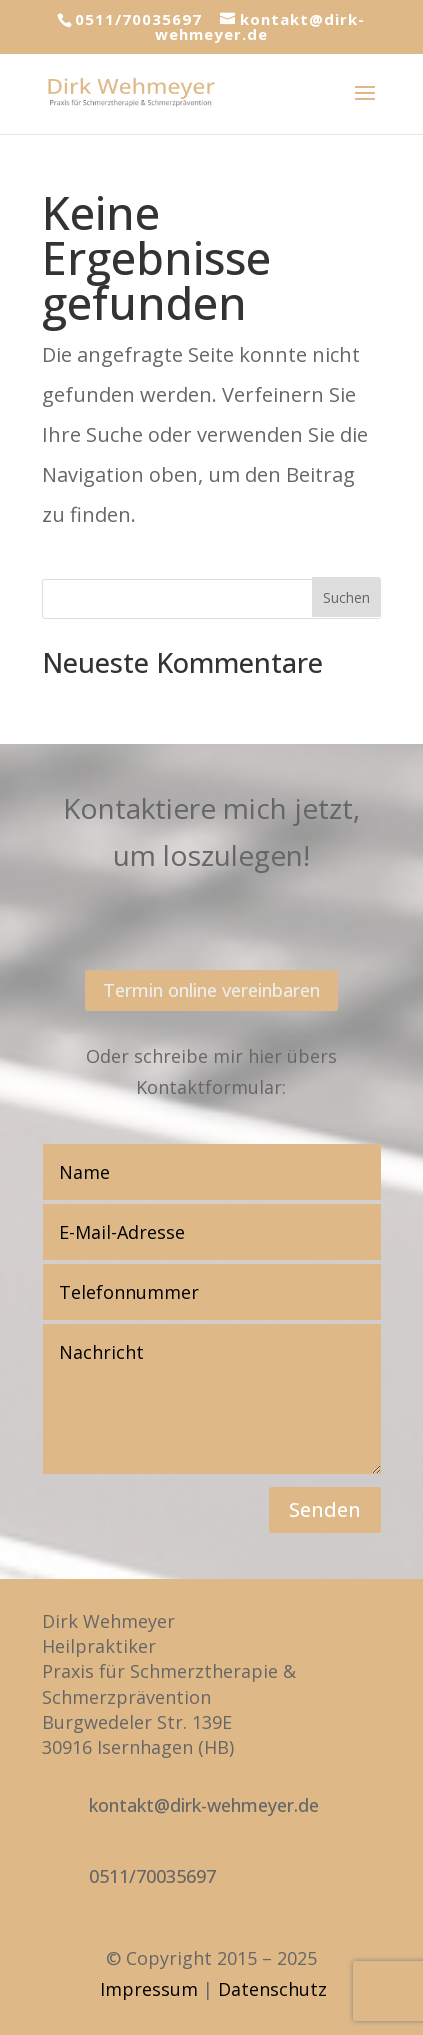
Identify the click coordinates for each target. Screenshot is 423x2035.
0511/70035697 (138, 19)
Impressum (149, 1989)
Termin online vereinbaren (211, 990)
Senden (325, 1509)
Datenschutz (272, 1989)
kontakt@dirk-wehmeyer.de (204, 1805)
